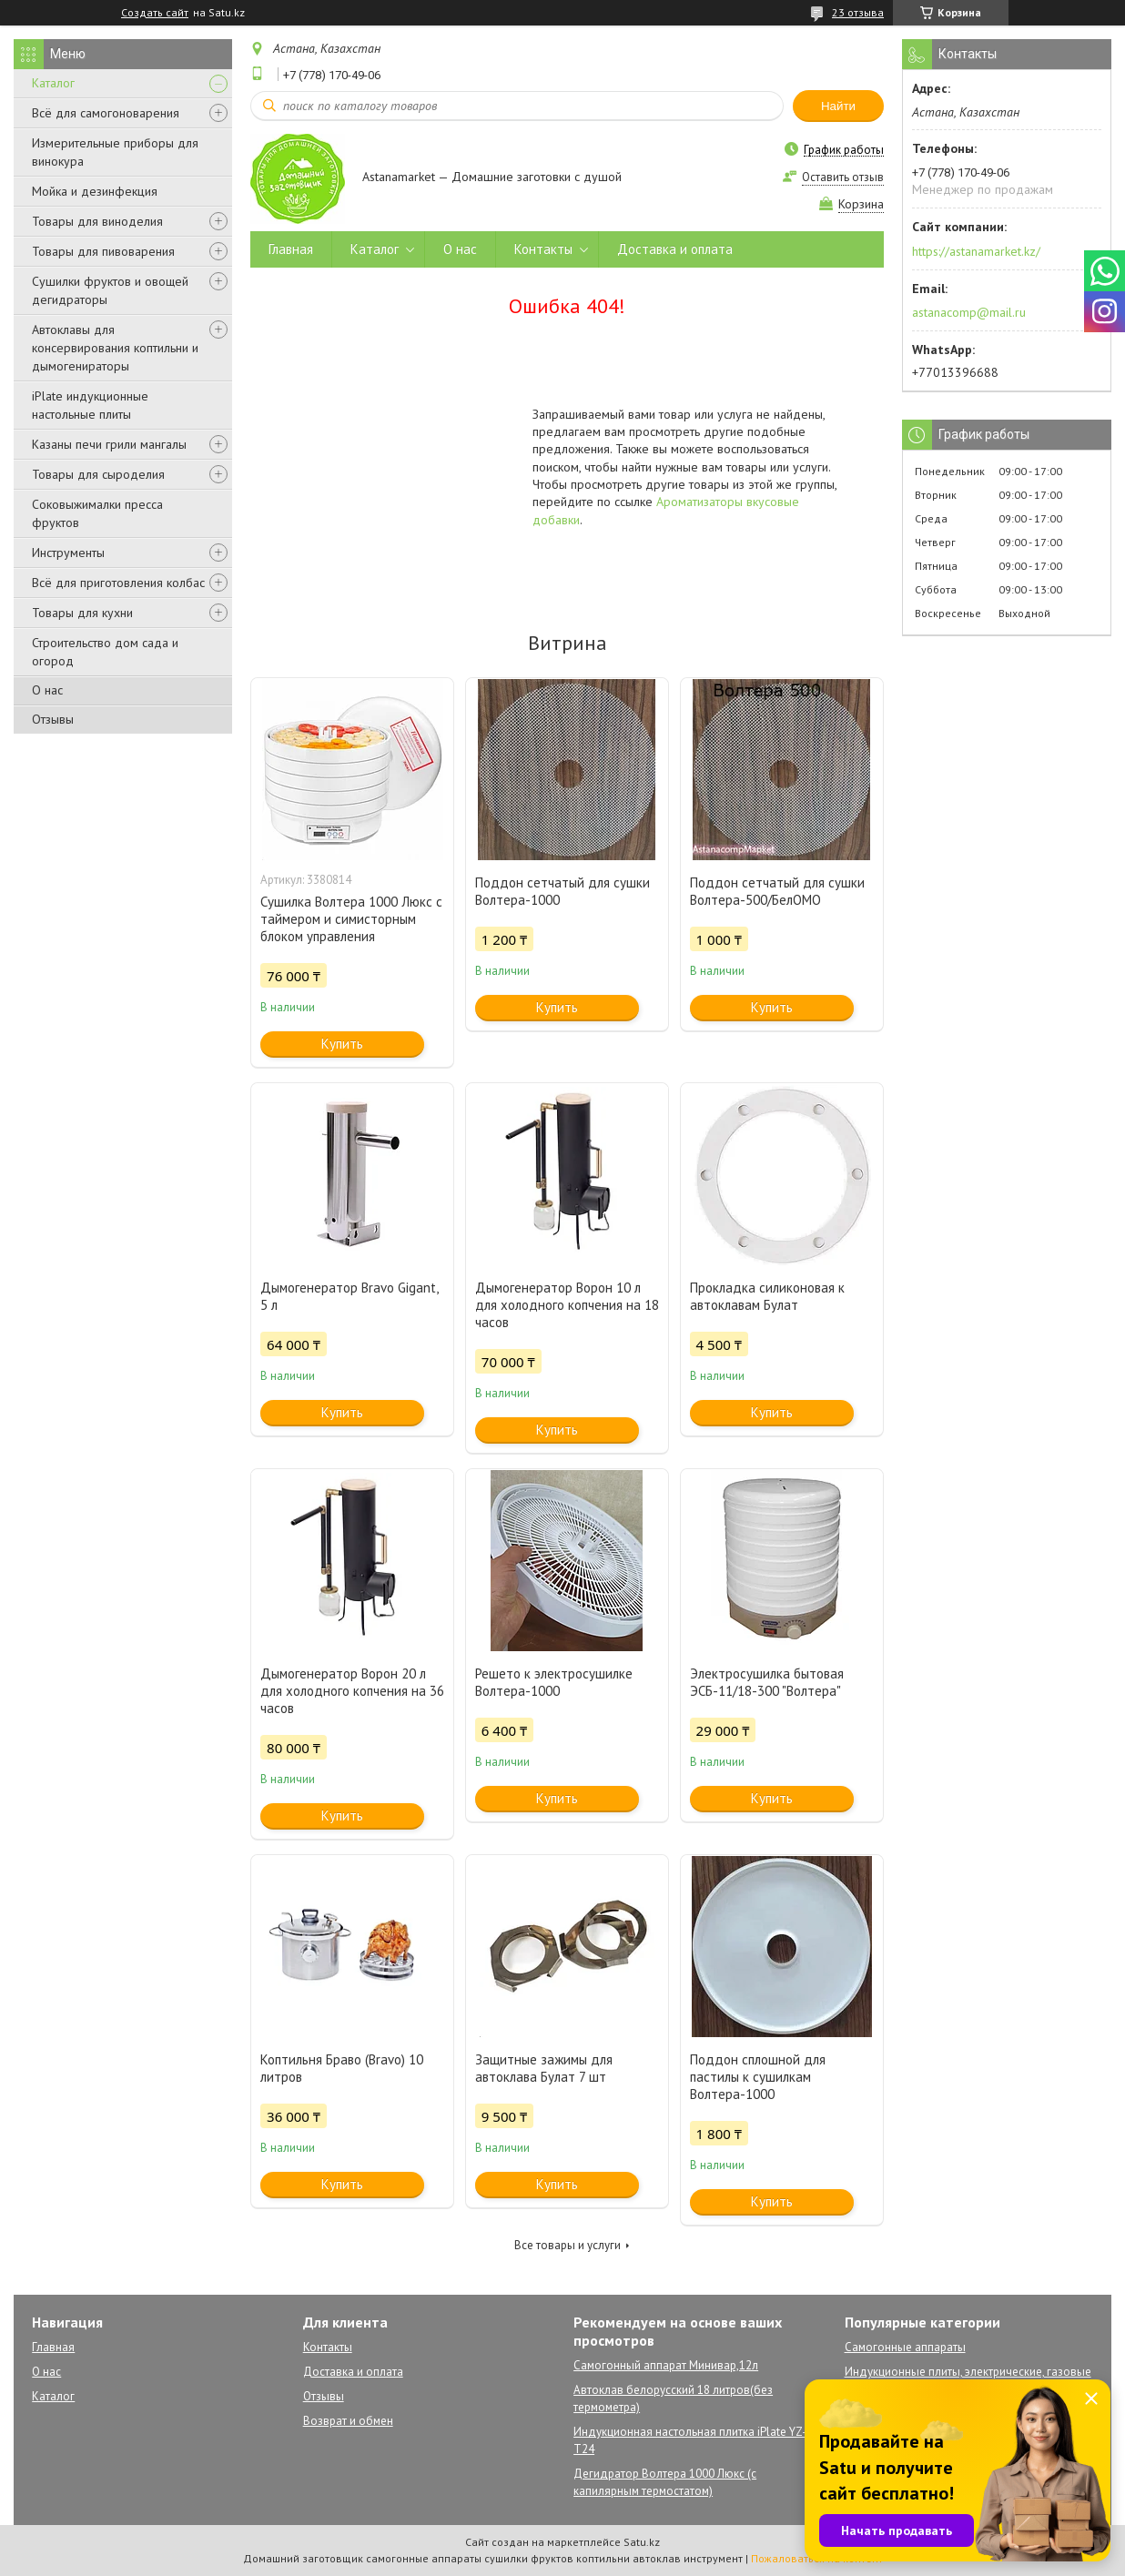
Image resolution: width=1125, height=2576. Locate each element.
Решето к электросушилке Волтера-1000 (554, 1682)
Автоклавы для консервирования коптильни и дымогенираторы (115, 347)
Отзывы (53, 719)
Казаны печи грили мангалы (109, 444)
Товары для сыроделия (98, 474)
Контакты (543, 249)
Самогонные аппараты (905, 2347)
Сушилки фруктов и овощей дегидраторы (110, 290)
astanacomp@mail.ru (969, 312)
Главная (291, 249)
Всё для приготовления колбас (118, 582)
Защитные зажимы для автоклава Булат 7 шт (544, 2068)
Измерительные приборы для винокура (115, 152)
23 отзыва (858, 12)
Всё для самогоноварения (105, 113)
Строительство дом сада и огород (105, 651)
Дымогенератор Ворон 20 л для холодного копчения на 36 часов (352, 1691)
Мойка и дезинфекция (94, 191)
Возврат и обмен (348, 2421)
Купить (342, 1043)
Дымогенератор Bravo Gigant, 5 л (349, 1296)
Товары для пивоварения (103, 251)
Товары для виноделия (97, 221)
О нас (47, 690)
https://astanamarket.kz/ (976, 251)
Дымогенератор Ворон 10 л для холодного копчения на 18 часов (567, 1305)
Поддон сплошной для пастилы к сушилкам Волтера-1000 (758, 2077)
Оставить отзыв (843, 177)
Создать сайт (154, 12)
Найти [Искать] (838, 106)
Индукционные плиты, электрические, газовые (968, 2371)
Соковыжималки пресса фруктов (97, 513)
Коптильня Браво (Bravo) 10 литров (341, 2068)
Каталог (53, 83)
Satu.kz (641, 2542)
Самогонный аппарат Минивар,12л (665, 2365)
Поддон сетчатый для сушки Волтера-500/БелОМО (777, 891)
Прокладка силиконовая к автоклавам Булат (767, 1296)
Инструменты (68, 552)
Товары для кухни (82, 612)
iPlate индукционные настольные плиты (90, 405)
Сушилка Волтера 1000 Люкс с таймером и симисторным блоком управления (351, 919)
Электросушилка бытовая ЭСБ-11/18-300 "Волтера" (767, 1682)
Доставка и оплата (675, 249)
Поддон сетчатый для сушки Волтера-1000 (562, 891)
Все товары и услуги (567, 2245)
